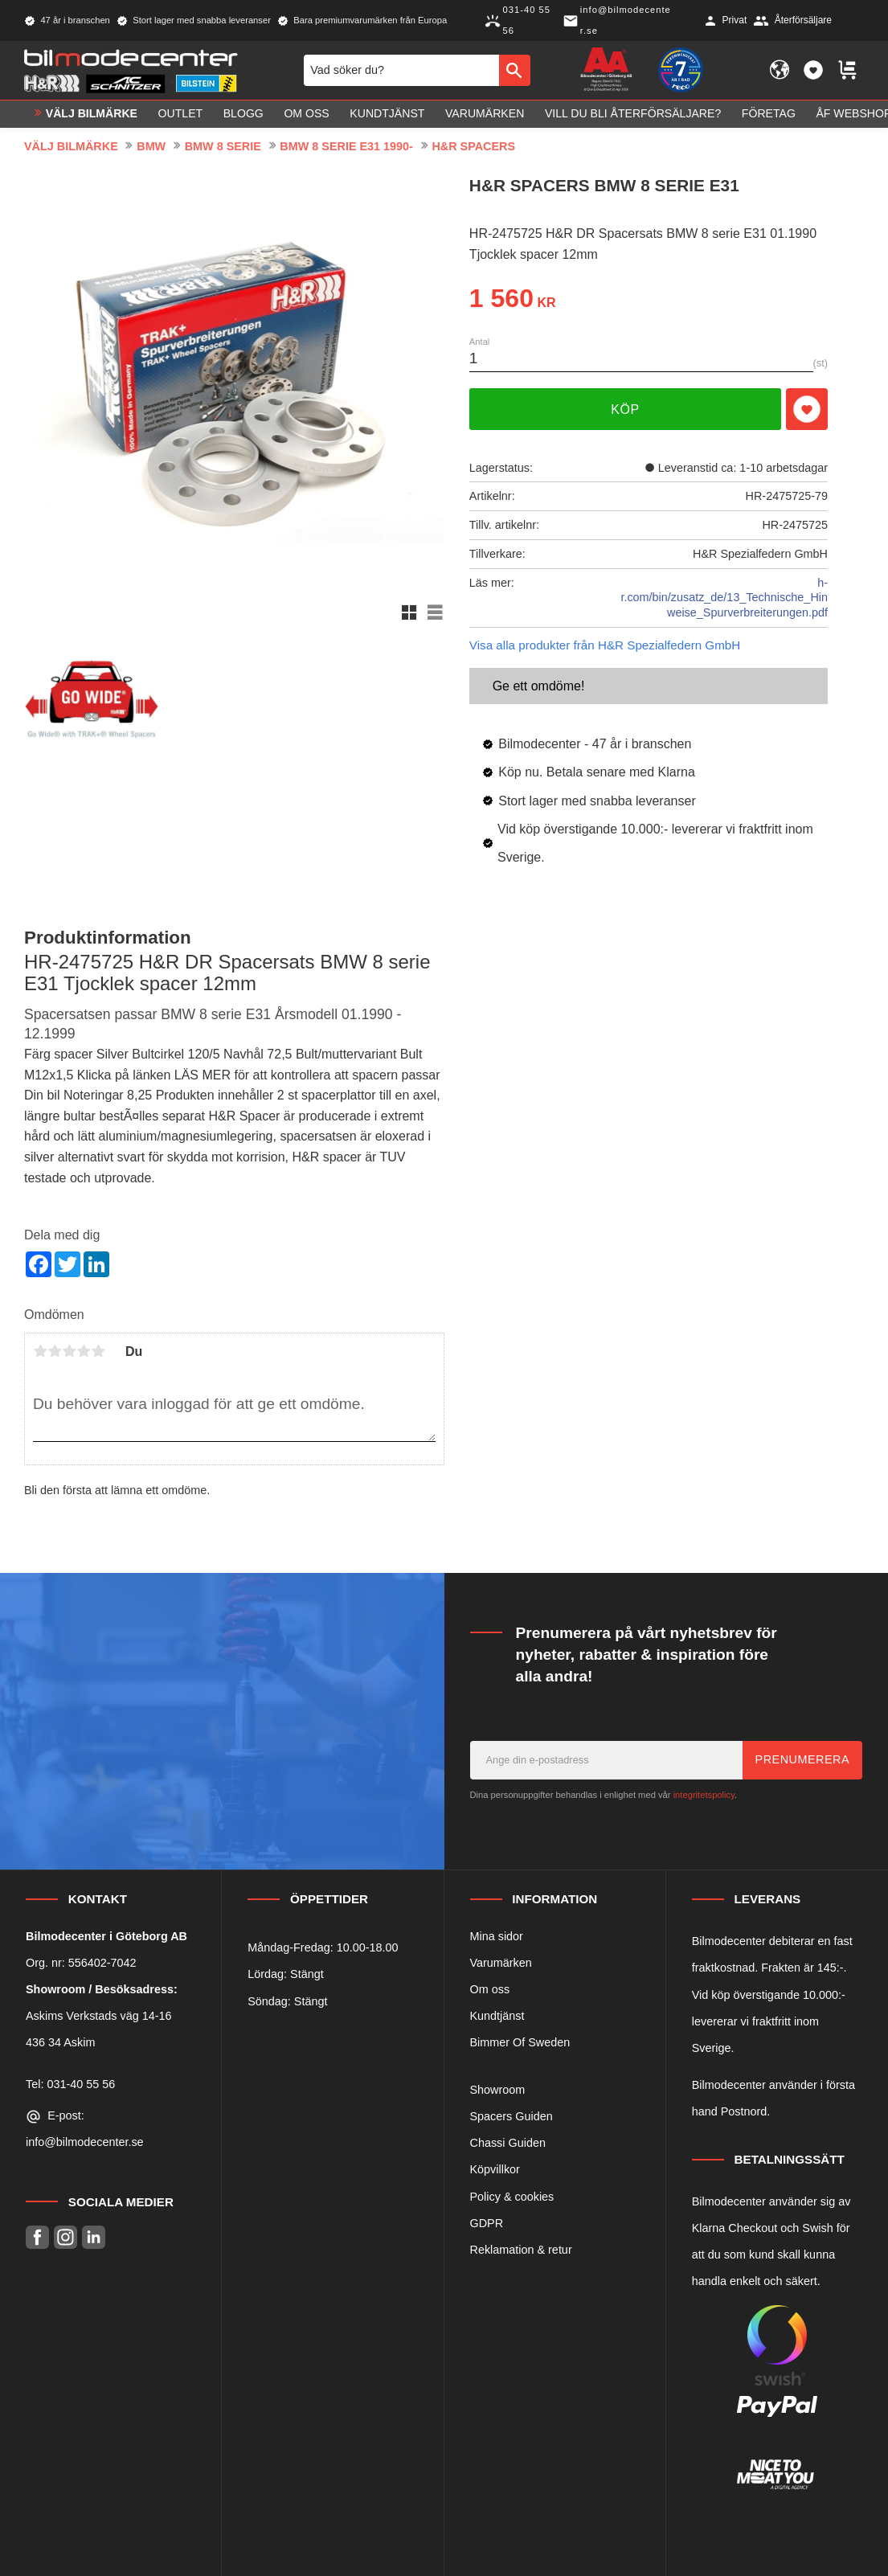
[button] (813, 70)
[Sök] (514, 70)
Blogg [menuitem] (243, 114)
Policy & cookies (512, 2196)
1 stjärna (40, 1351)
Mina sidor (496, 1936)
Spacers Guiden (511, 2116)
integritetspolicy (704, 1795)
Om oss (490, 1989)
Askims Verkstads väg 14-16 (99, 2015)
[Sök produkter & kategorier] (401, 69)
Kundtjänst (497, 2015)
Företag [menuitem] (769, 114)
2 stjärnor (54, 1351)
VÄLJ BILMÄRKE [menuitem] (91, 114)
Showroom (498, 2089)
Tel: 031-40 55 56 (70, 2084)
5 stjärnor (98, 1351)
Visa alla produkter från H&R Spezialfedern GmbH (604, 645)
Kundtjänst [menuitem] (387, 114)
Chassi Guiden (508, 2142)
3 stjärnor (69, 1351)
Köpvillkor (495, 2169)
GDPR (487, 2223)
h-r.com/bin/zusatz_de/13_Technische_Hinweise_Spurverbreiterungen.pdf (724, 597)
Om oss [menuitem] (306, 114)
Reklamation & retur (521, 2249)
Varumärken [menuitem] (484, 114)
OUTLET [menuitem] (180, 114)
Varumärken (501, 1962)
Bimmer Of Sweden (520, 2042)
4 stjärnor (83, 1351)
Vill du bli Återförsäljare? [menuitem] (633, 114)
